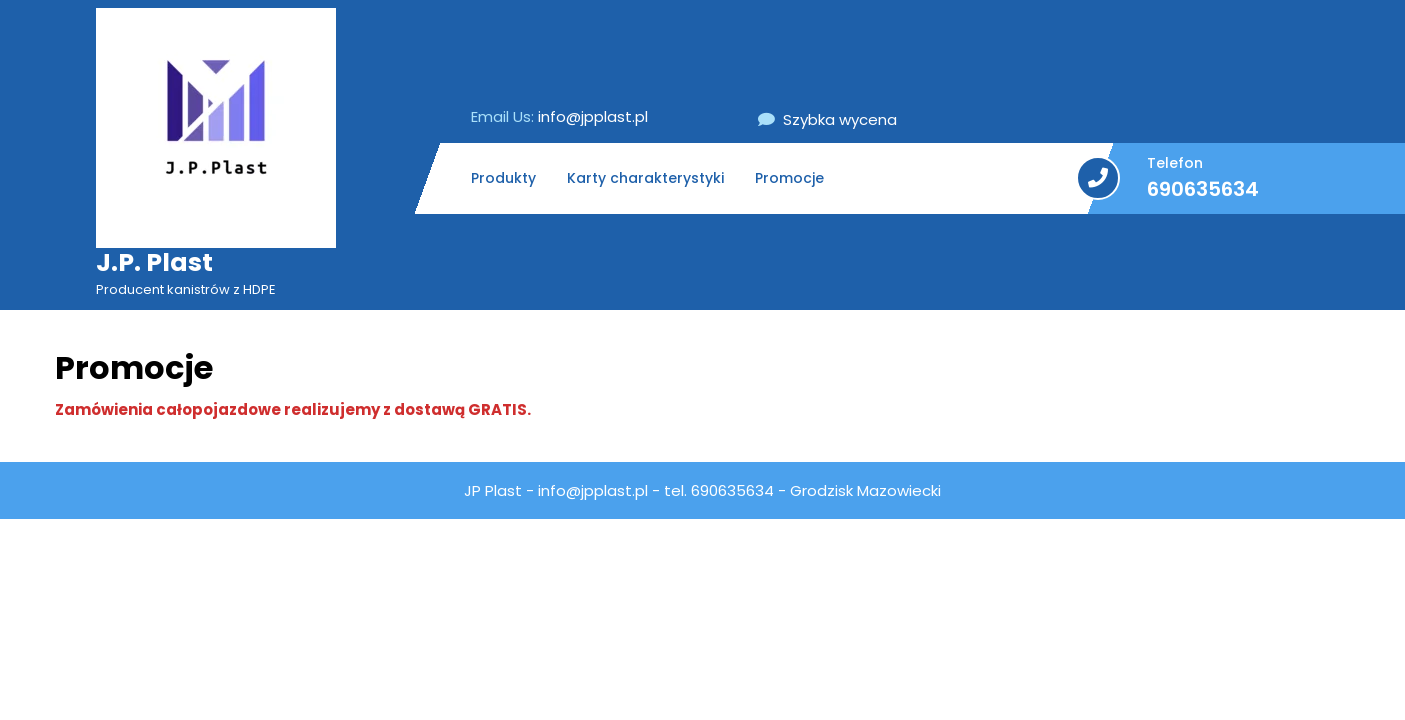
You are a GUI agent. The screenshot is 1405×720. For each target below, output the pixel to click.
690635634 (1203, 189)
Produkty (503, 178)
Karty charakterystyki (645, 178)
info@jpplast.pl (559, 116)
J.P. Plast (154, 262)
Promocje (789, 178)
